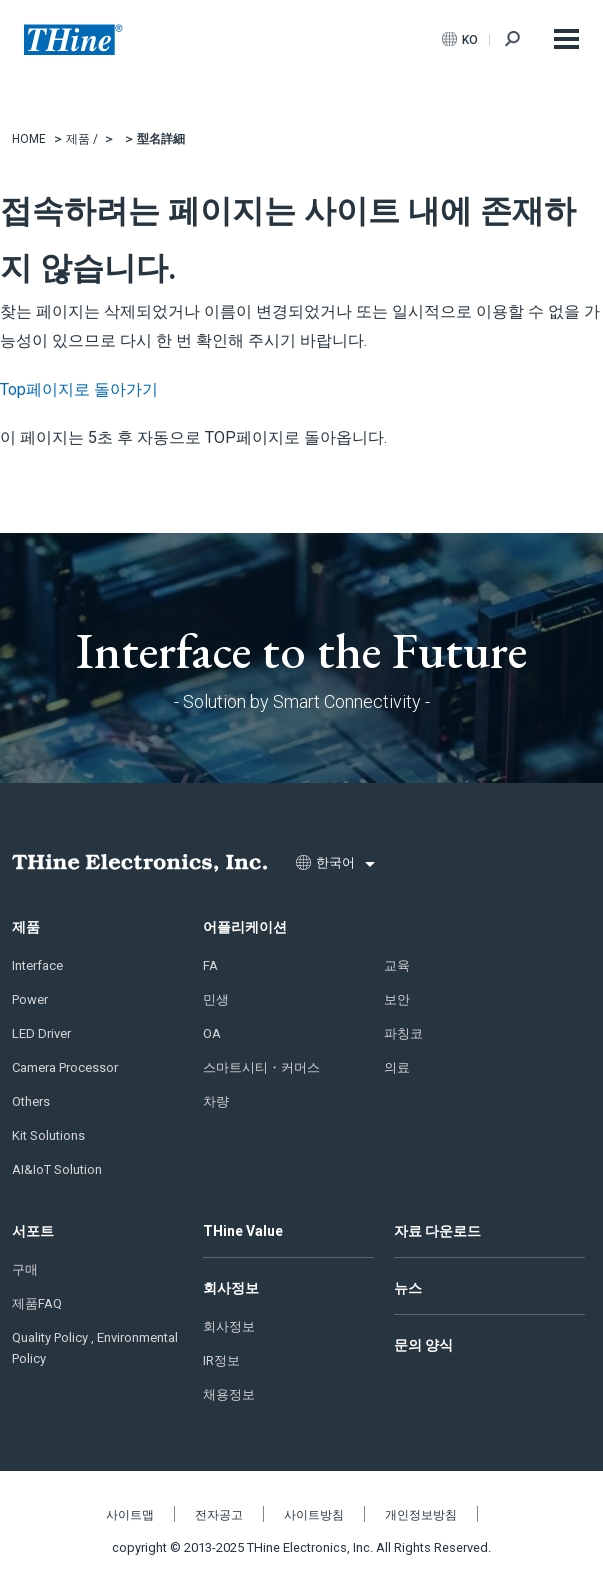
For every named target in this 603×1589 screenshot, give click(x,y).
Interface (37, 965)
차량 (216, 1101)
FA (210, 965)
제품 (26, 927)
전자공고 (219, 1515)
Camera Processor (65, 1067)
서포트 (33, 1231)
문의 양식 (423, 1345)
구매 (25, 1269)
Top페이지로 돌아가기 (79, 389)
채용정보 (229, 1394)
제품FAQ (37, 1303)
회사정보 (231, 1288)
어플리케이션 (245, 927)
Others (31, 1101)
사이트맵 (130, 1515)
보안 (397, 999)
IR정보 (221, 1360)
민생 (216, 999)
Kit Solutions (48, 1135)
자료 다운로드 (437, 1231)
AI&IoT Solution (57, 1169)
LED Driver (41, 1033)
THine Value (243, 1231)
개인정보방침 (421, 1515)
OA (212, 1033)
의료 (397, 1067)
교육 (397, 965)
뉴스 (408, 1288)
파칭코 (403, 1033)
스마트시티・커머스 (261, 1067)
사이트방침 (314, 1515)
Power (30, 999)
